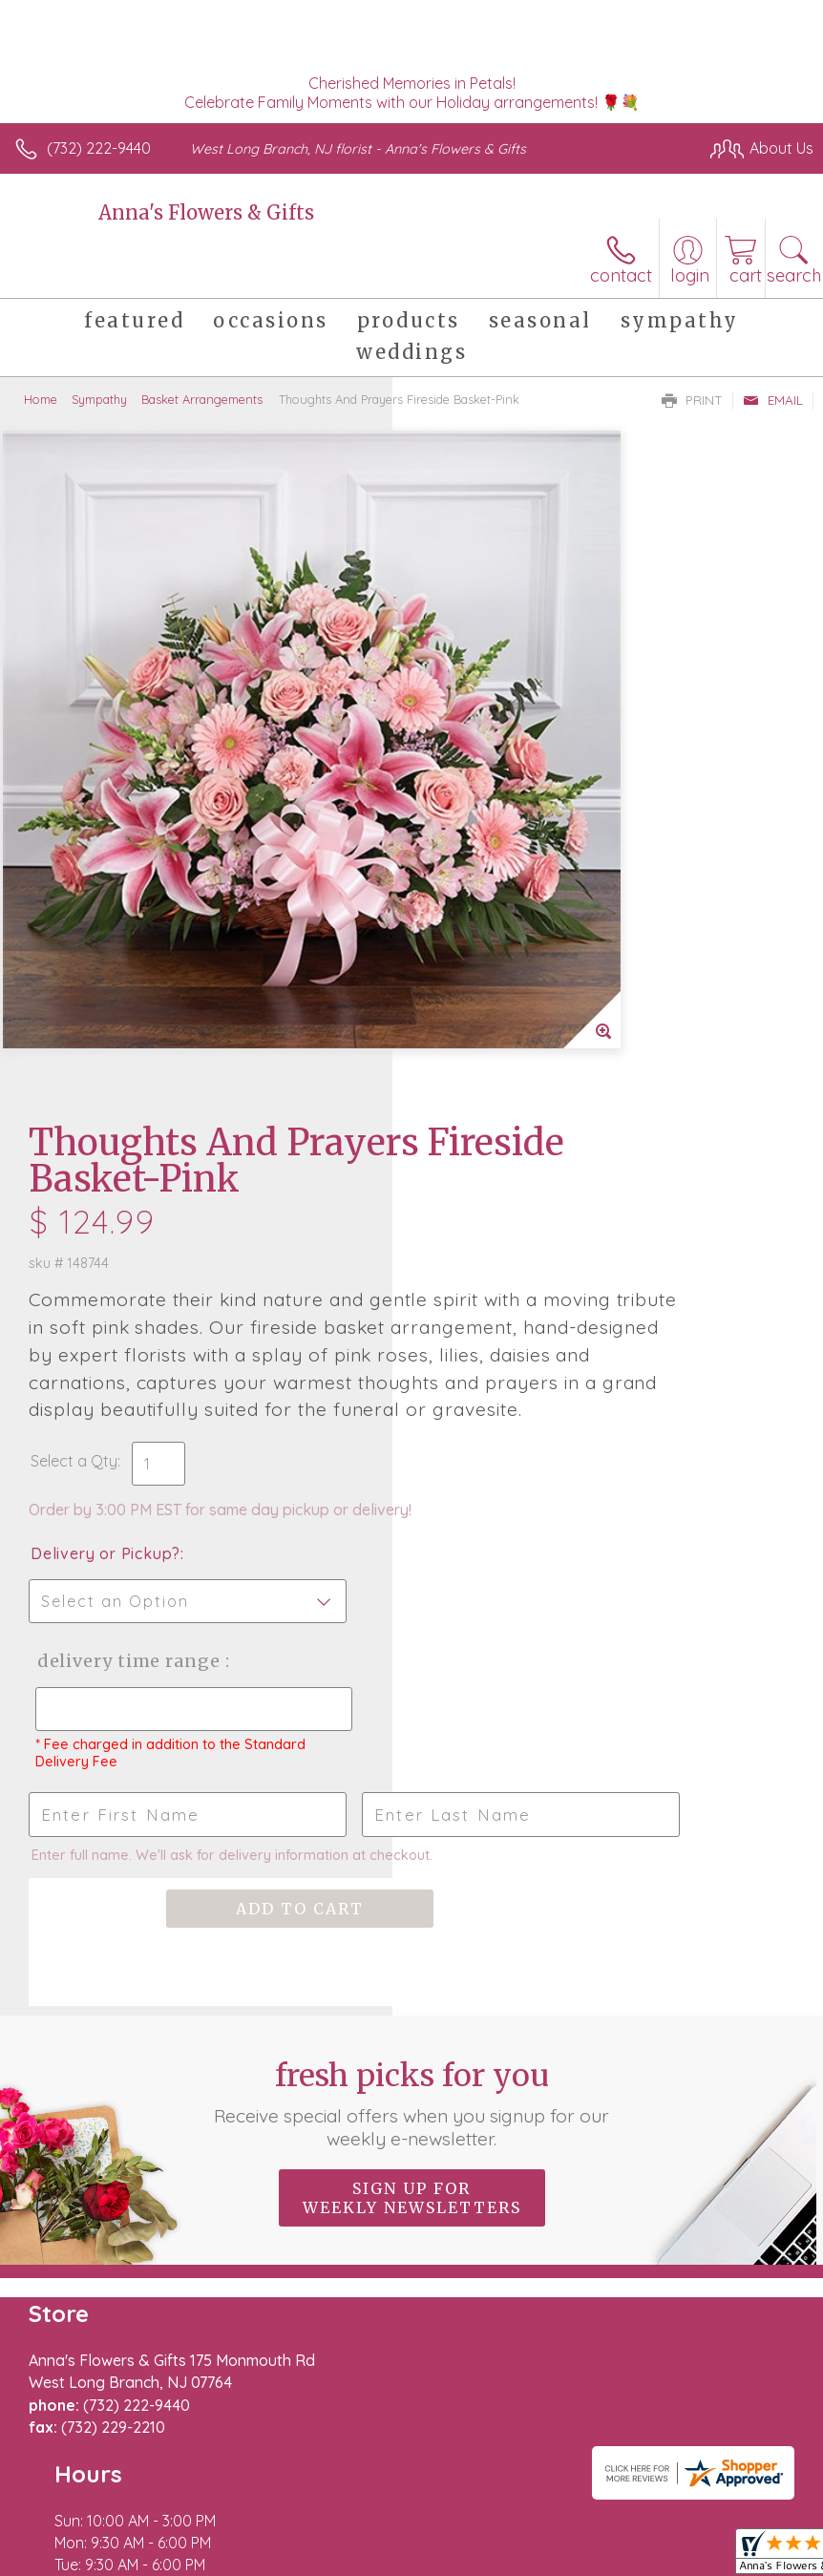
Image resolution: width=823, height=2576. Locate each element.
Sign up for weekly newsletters (412, 1670)
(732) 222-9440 (99, 148)
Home (40, 399)
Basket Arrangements (202, 399)
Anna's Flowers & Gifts (206, 212)
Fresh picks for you (411, 1575)
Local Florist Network (321, 2496)
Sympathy (99, 399)
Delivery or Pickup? (498, 970)
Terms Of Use (72, 2496)
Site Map (439, 2496)
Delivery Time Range (485, 1096)
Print (692, 400)
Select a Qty (466, 877)
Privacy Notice (184, 2496)
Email (773, 400)
